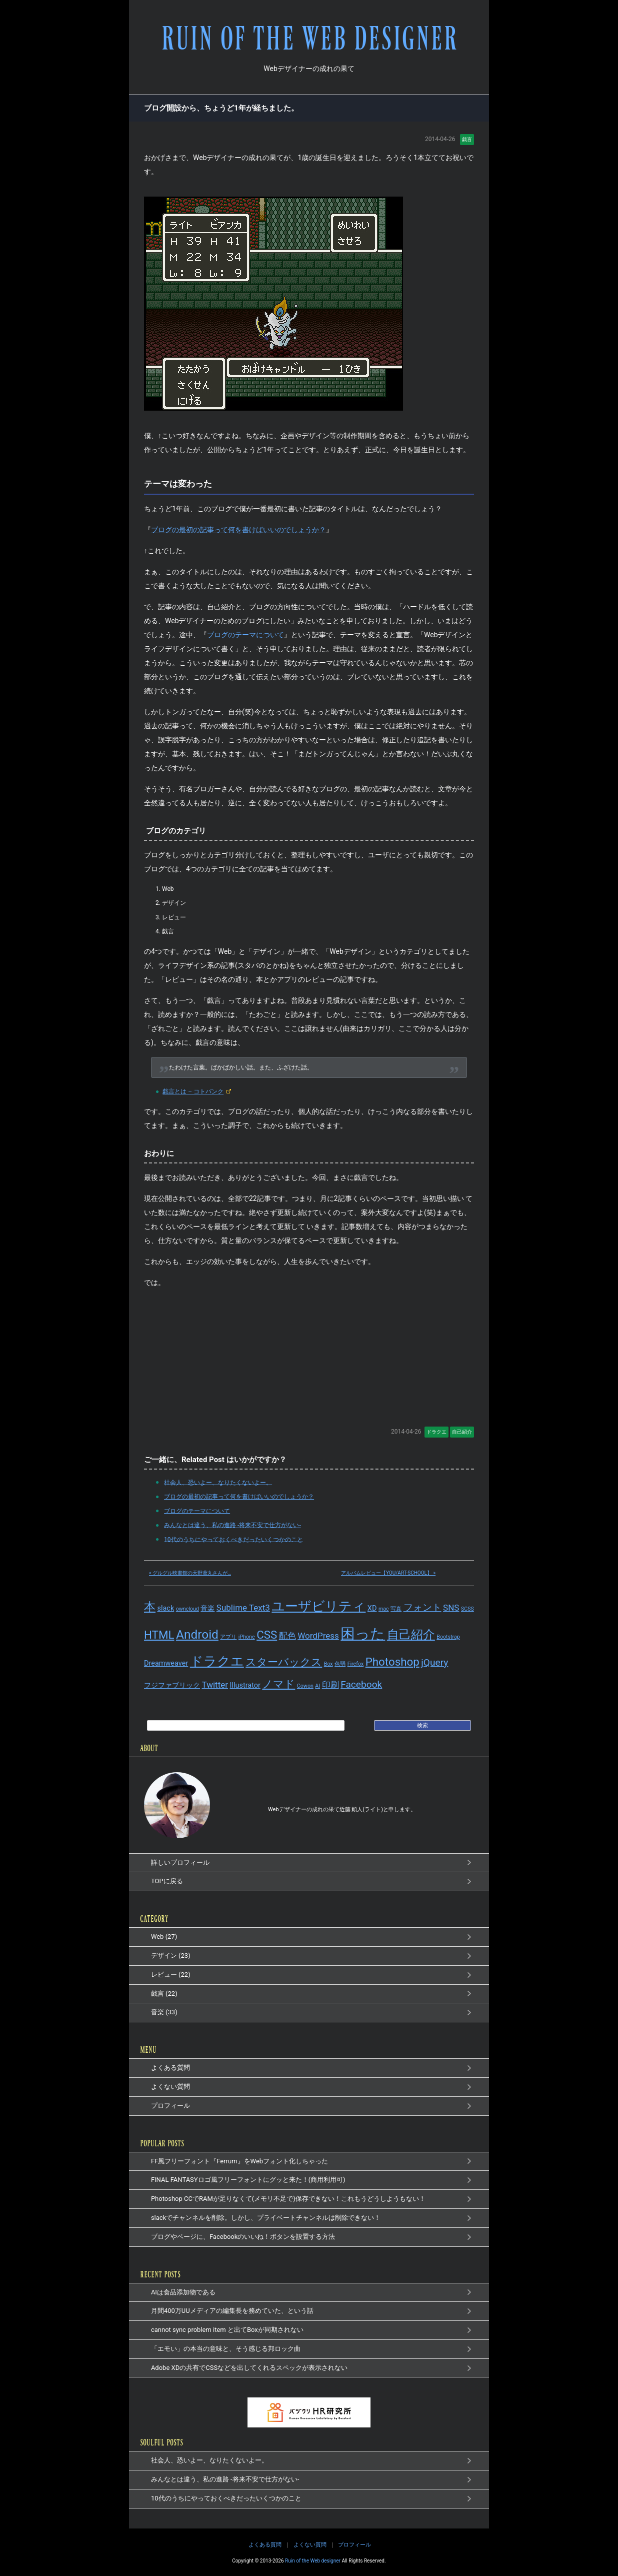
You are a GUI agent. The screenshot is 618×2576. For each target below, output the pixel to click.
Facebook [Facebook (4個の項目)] (361, 1684)
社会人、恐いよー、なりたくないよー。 (216, 1482)
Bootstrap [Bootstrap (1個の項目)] (448, 1637)
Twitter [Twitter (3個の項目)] (215, 1685)
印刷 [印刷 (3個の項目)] (330, 1685)
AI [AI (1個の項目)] (317, 1686)
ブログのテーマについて (245, 635)
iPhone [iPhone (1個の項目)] (246, 1637)
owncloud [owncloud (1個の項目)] (187, 1609)
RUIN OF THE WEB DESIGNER (309, 39)
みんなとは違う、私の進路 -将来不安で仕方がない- (231, 1525)
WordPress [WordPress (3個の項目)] (318, 1636)
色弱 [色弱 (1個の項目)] (340, 1664)
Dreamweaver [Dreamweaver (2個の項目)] (166, 1663)
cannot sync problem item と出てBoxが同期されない (227, 2329)
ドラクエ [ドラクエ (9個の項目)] (217, 1661)
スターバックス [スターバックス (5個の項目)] (284, 1662)
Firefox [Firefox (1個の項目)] (356, 1664)
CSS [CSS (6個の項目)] (266, 1634)
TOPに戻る (167, 1881)
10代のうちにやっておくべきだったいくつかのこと (232, 1539)
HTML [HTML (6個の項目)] (159, 1634)
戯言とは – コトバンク (193, 1091)
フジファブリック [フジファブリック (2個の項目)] (172, 1685)
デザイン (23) (170, 1955)
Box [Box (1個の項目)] (328, 1664)
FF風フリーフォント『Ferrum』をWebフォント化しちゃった (239, 2161)
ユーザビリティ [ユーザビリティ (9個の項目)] (319, 1606)
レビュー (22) (170, 1974)
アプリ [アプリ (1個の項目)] (228, 1637)
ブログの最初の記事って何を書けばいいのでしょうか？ (238, 530)
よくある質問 (170, 2067)
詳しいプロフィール (180, 1862)
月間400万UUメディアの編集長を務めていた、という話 (232, 2310)
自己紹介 (462, 1432)
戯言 (467, 139)
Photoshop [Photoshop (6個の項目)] (393, 1661)
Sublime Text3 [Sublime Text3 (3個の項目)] (243, 1608)
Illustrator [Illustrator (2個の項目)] (245, 1685)
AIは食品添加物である (183, 2292)
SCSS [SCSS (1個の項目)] (467, 1609)
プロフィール (170, 2105)
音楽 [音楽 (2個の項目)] (207, 1608)
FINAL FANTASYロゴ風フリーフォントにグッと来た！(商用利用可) (248, 2179)
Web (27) (164, 1936)
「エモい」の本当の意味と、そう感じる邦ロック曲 (225, 2348)
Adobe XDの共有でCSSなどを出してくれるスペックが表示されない (249, 2367)
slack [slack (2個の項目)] (165, 1608)
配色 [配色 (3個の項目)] (287, 1636)
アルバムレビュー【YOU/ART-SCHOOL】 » (388, 1573)
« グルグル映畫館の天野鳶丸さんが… (190, 1573)
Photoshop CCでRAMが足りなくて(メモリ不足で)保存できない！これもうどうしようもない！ (288, 2198)
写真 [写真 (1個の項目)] (396, 1609)
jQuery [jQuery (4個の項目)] (434, 1662)
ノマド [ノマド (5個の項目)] (278, 1684)
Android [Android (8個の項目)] (197, 1634)
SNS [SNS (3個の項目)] (451, 1608)
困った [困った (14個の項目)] (362, 1633)
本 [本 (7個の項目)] (150, 1607)
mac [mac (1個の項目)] (383, 1609)
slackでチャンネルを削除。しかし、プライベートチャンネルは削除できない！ (265, 2217)
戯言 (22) (164, 1993)
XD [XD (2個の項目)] (372, 1608)
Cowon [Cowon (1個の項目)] (305, 1686)
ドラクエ (436, 1432)
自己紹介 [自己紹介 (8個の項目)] (411, 1634)
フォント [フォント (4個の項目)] (423, 1607)
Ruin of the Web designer (312, 2560)
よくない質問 (170, 2086)
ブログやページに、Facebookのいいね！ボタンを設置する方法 (243, 2236)
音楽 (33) (164, 2012)
